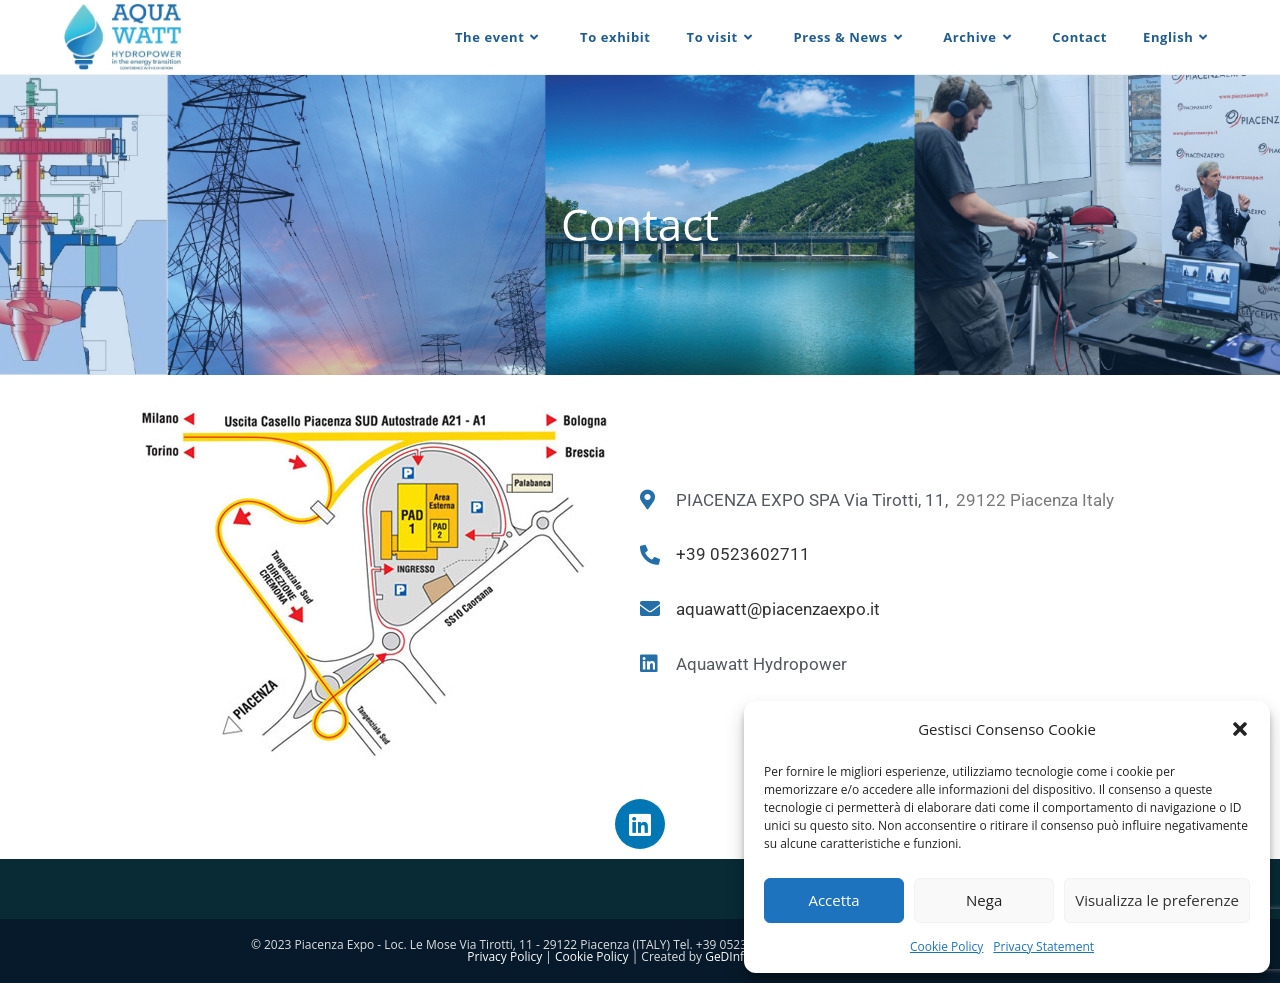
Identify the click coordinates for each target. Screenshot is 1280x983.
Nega (984, 900)
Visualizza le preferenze (1157, 900)
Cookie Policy (946, 946)
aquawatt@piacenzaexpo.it (778, 609)
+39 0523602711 (743, 554)
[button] (1240, 729)
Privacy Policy (504, 956)
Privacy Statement (1043, 946)
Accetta (833, 900)
